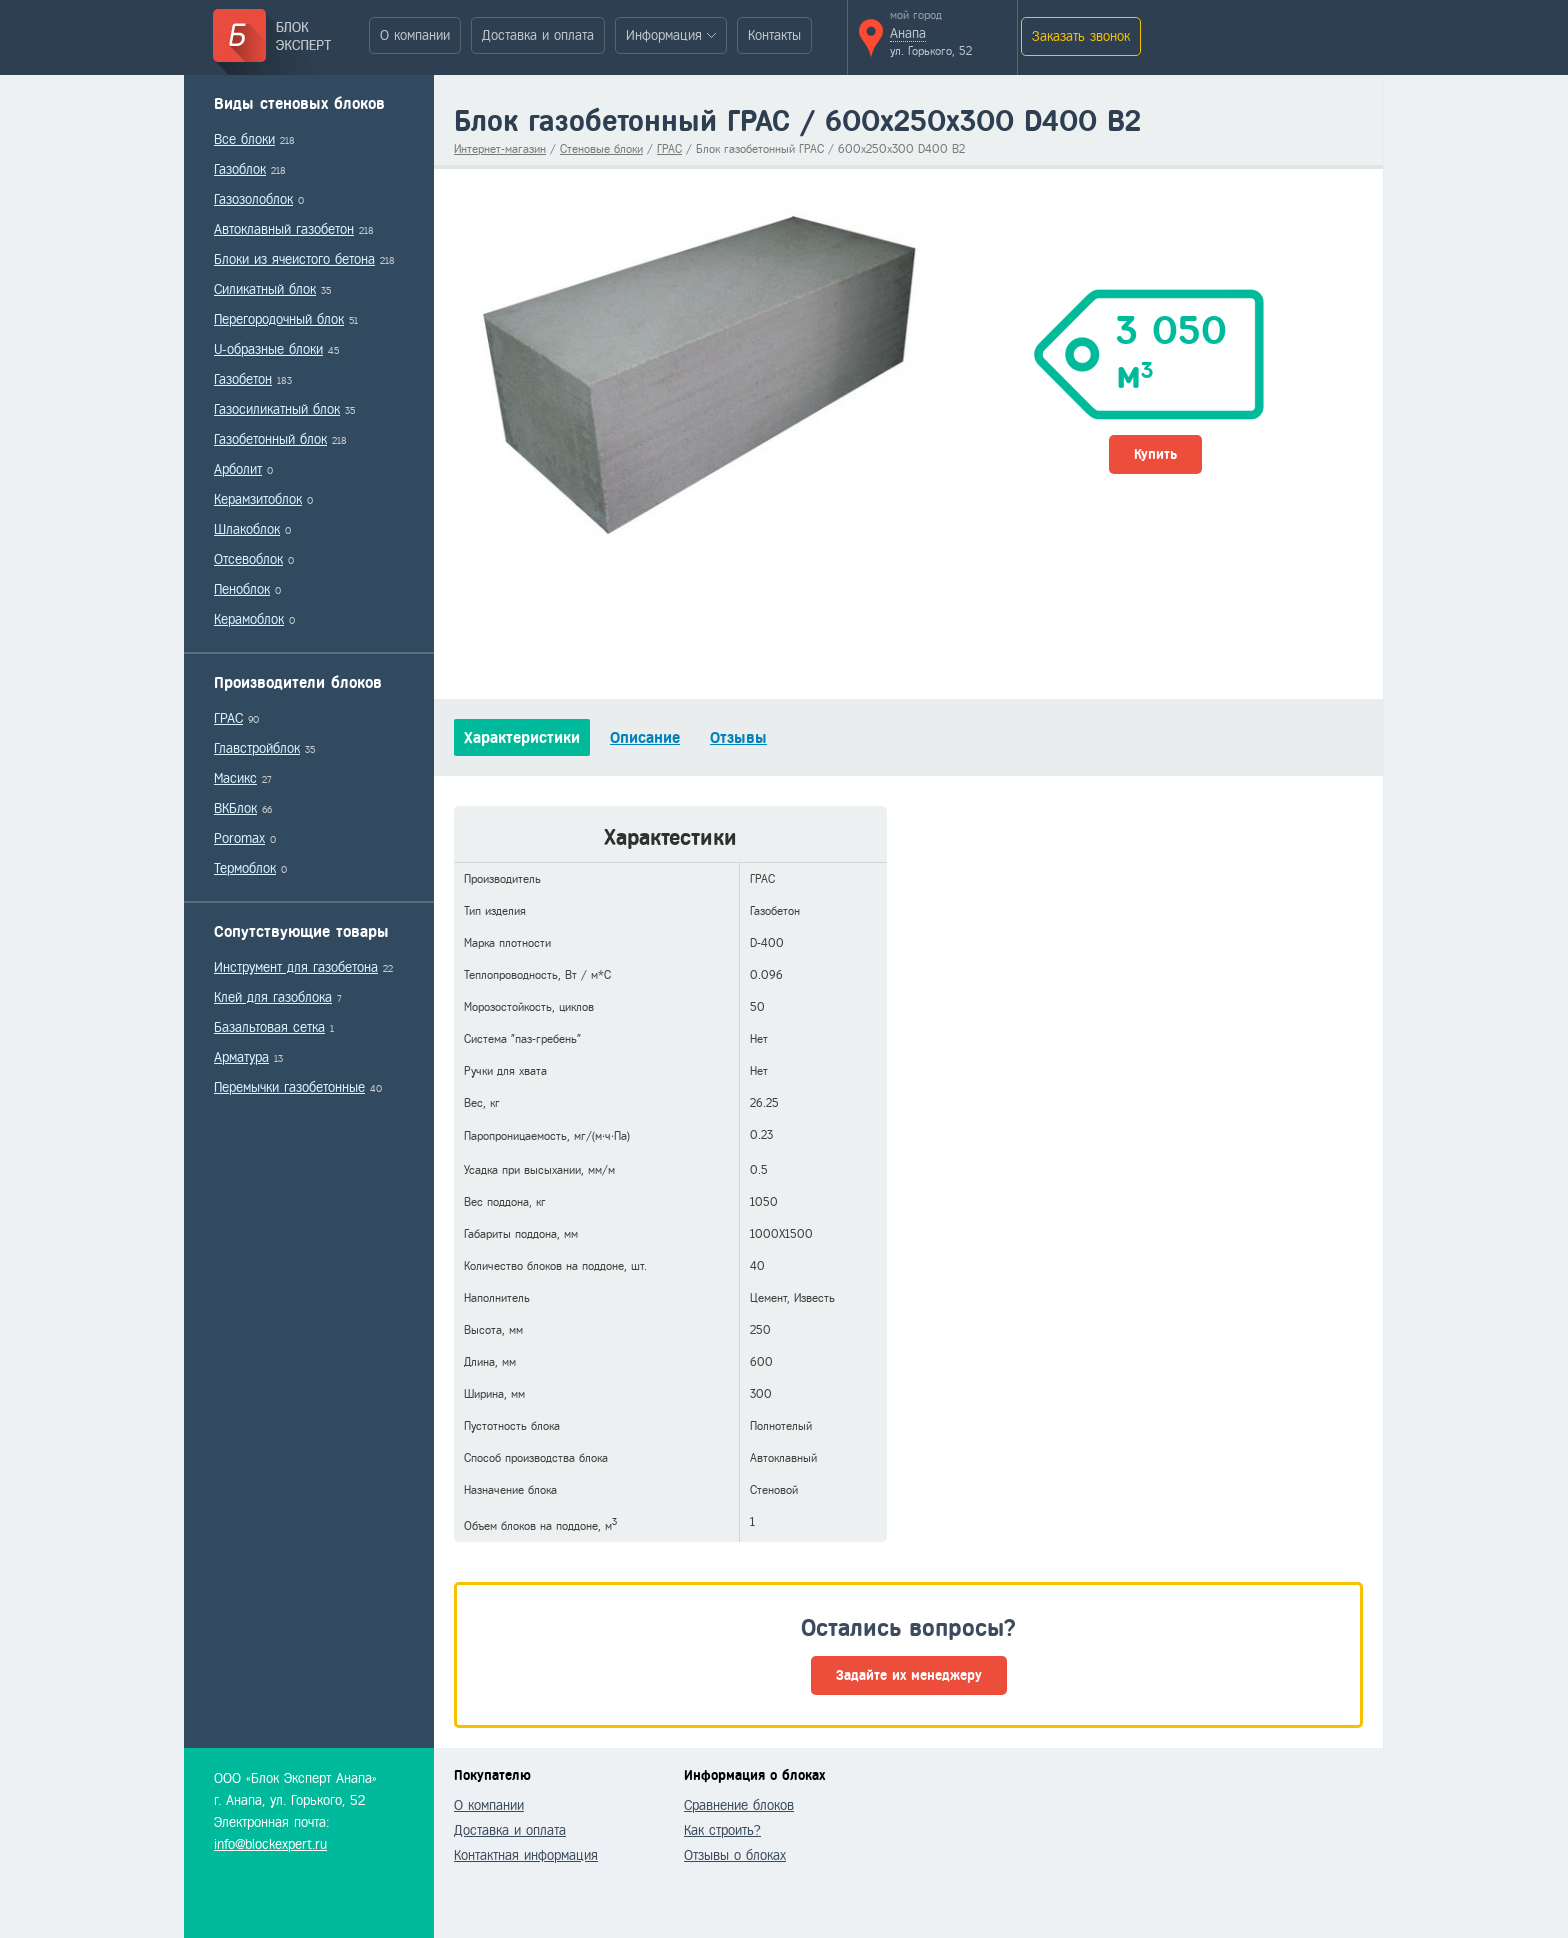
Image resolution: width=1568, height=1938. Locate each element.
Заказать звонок (1081, 36)
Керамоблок (249, 619)
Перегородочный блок (279, 319)
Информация (664, 35)
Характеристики (522, 737)
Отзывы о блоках (735, 1855)
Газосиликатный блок (277, 409)
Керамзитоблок (258, 499)
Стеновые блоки (601, 149)
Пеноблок (242, 589)
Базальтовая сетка (269, 1027)
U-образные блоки (268, 349)
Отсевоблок (248, 559)
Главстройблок (257, 748)
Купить (1155, 454)
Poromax (239, 838)
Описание (645, 737)
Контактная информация (526, 1855)
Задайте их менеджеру (909, 1675)
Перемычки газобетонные (289, 1087)
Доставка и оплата (538, 35)
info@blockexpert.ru (270, 1844)
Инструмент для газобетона (296, 967)
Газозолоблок (253, 199)
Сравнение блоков (739, 1805)
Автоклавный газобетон (284, 229)
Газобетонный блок (270, 439)
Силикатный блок (265, 289)
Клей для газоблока (273, 997)
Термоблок (245, 868)
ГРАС (228, 718)
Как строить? (722, 1830)
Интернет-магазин (500, 149)
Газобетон (243, 379)
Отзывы (738, 737)
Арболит (238, 469)
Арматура (241, 1057)
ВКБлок (235, 808)
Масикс (235, 778)
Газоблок (240, 169)
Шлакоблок (247, 529)
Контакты (774, 35)
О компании (415, 35)
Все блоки (244, 139)
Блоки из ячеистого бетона (294, 259)
